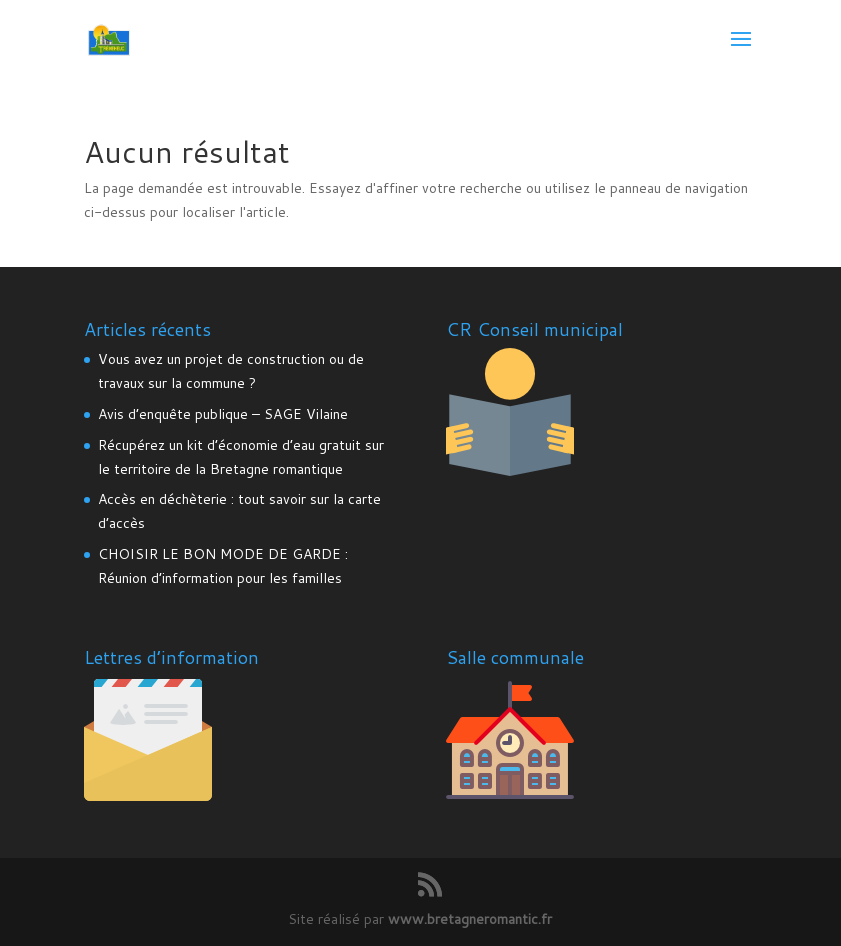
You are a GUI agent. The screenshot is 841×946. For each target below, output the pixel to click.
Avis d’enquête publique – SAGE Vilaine (223, 414)
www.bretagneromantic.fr (470, 919)
